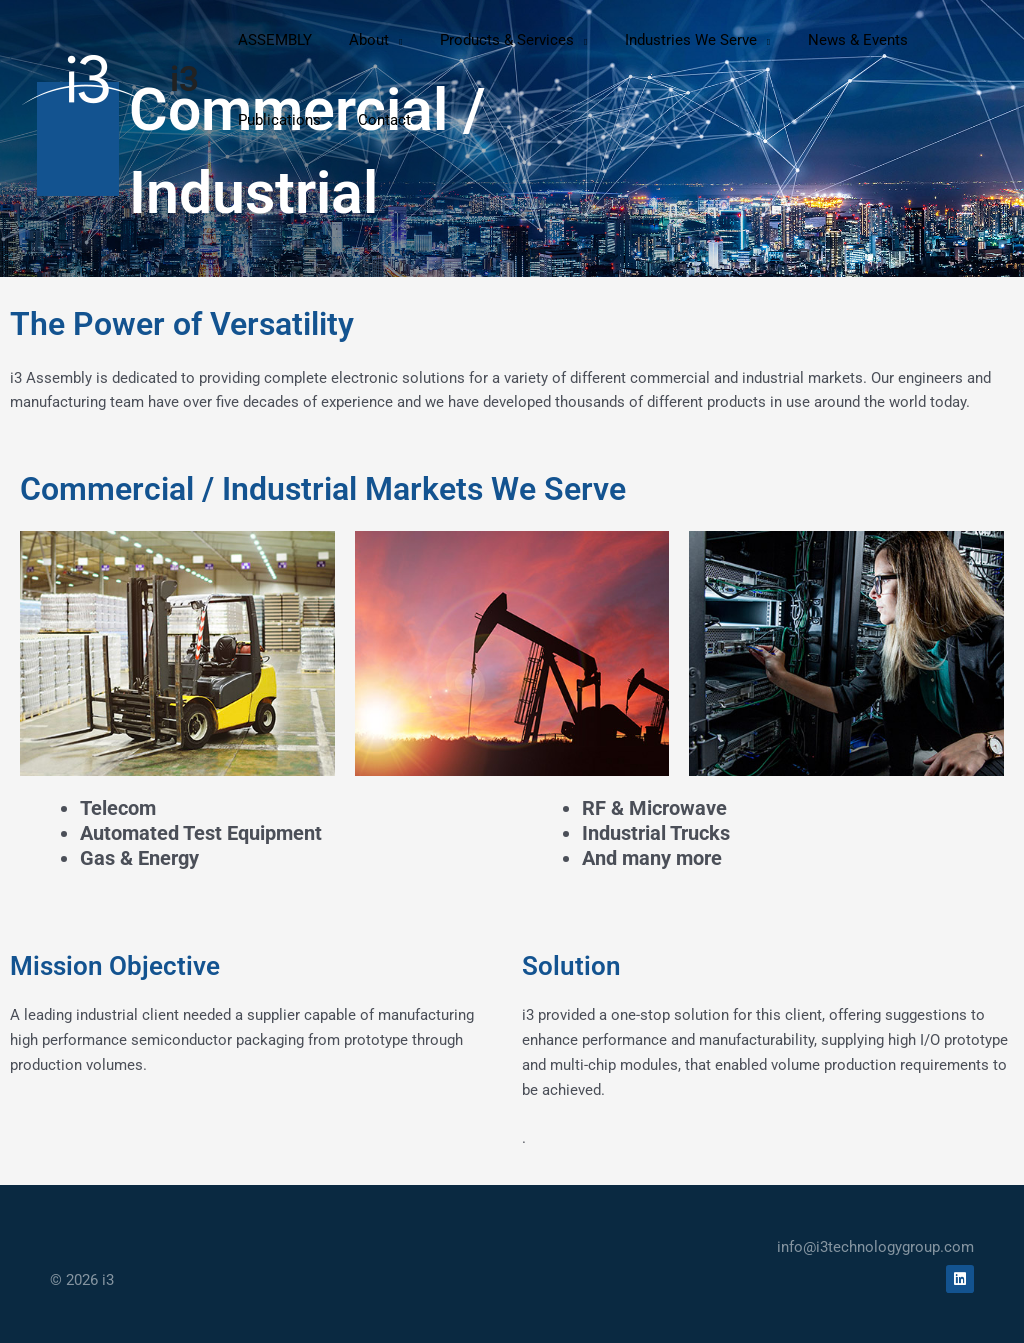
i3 (184, 79)
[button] (364, 40)
